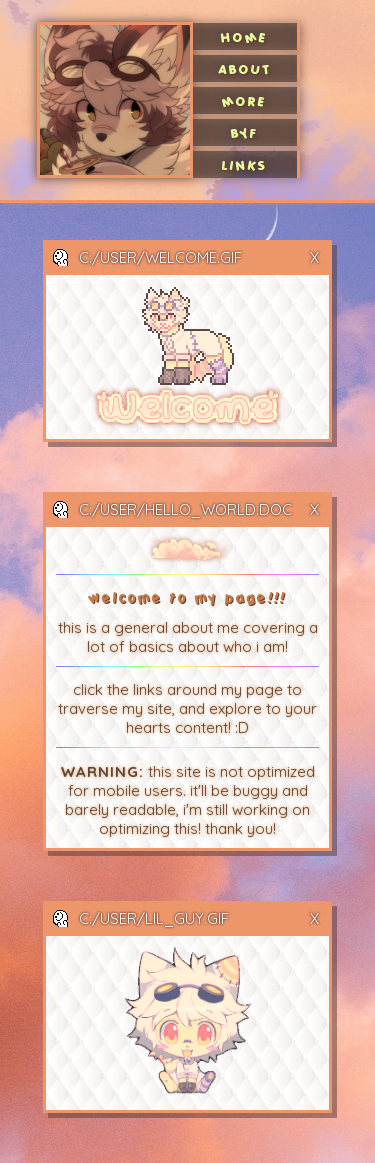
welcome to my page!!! (188, 598)
